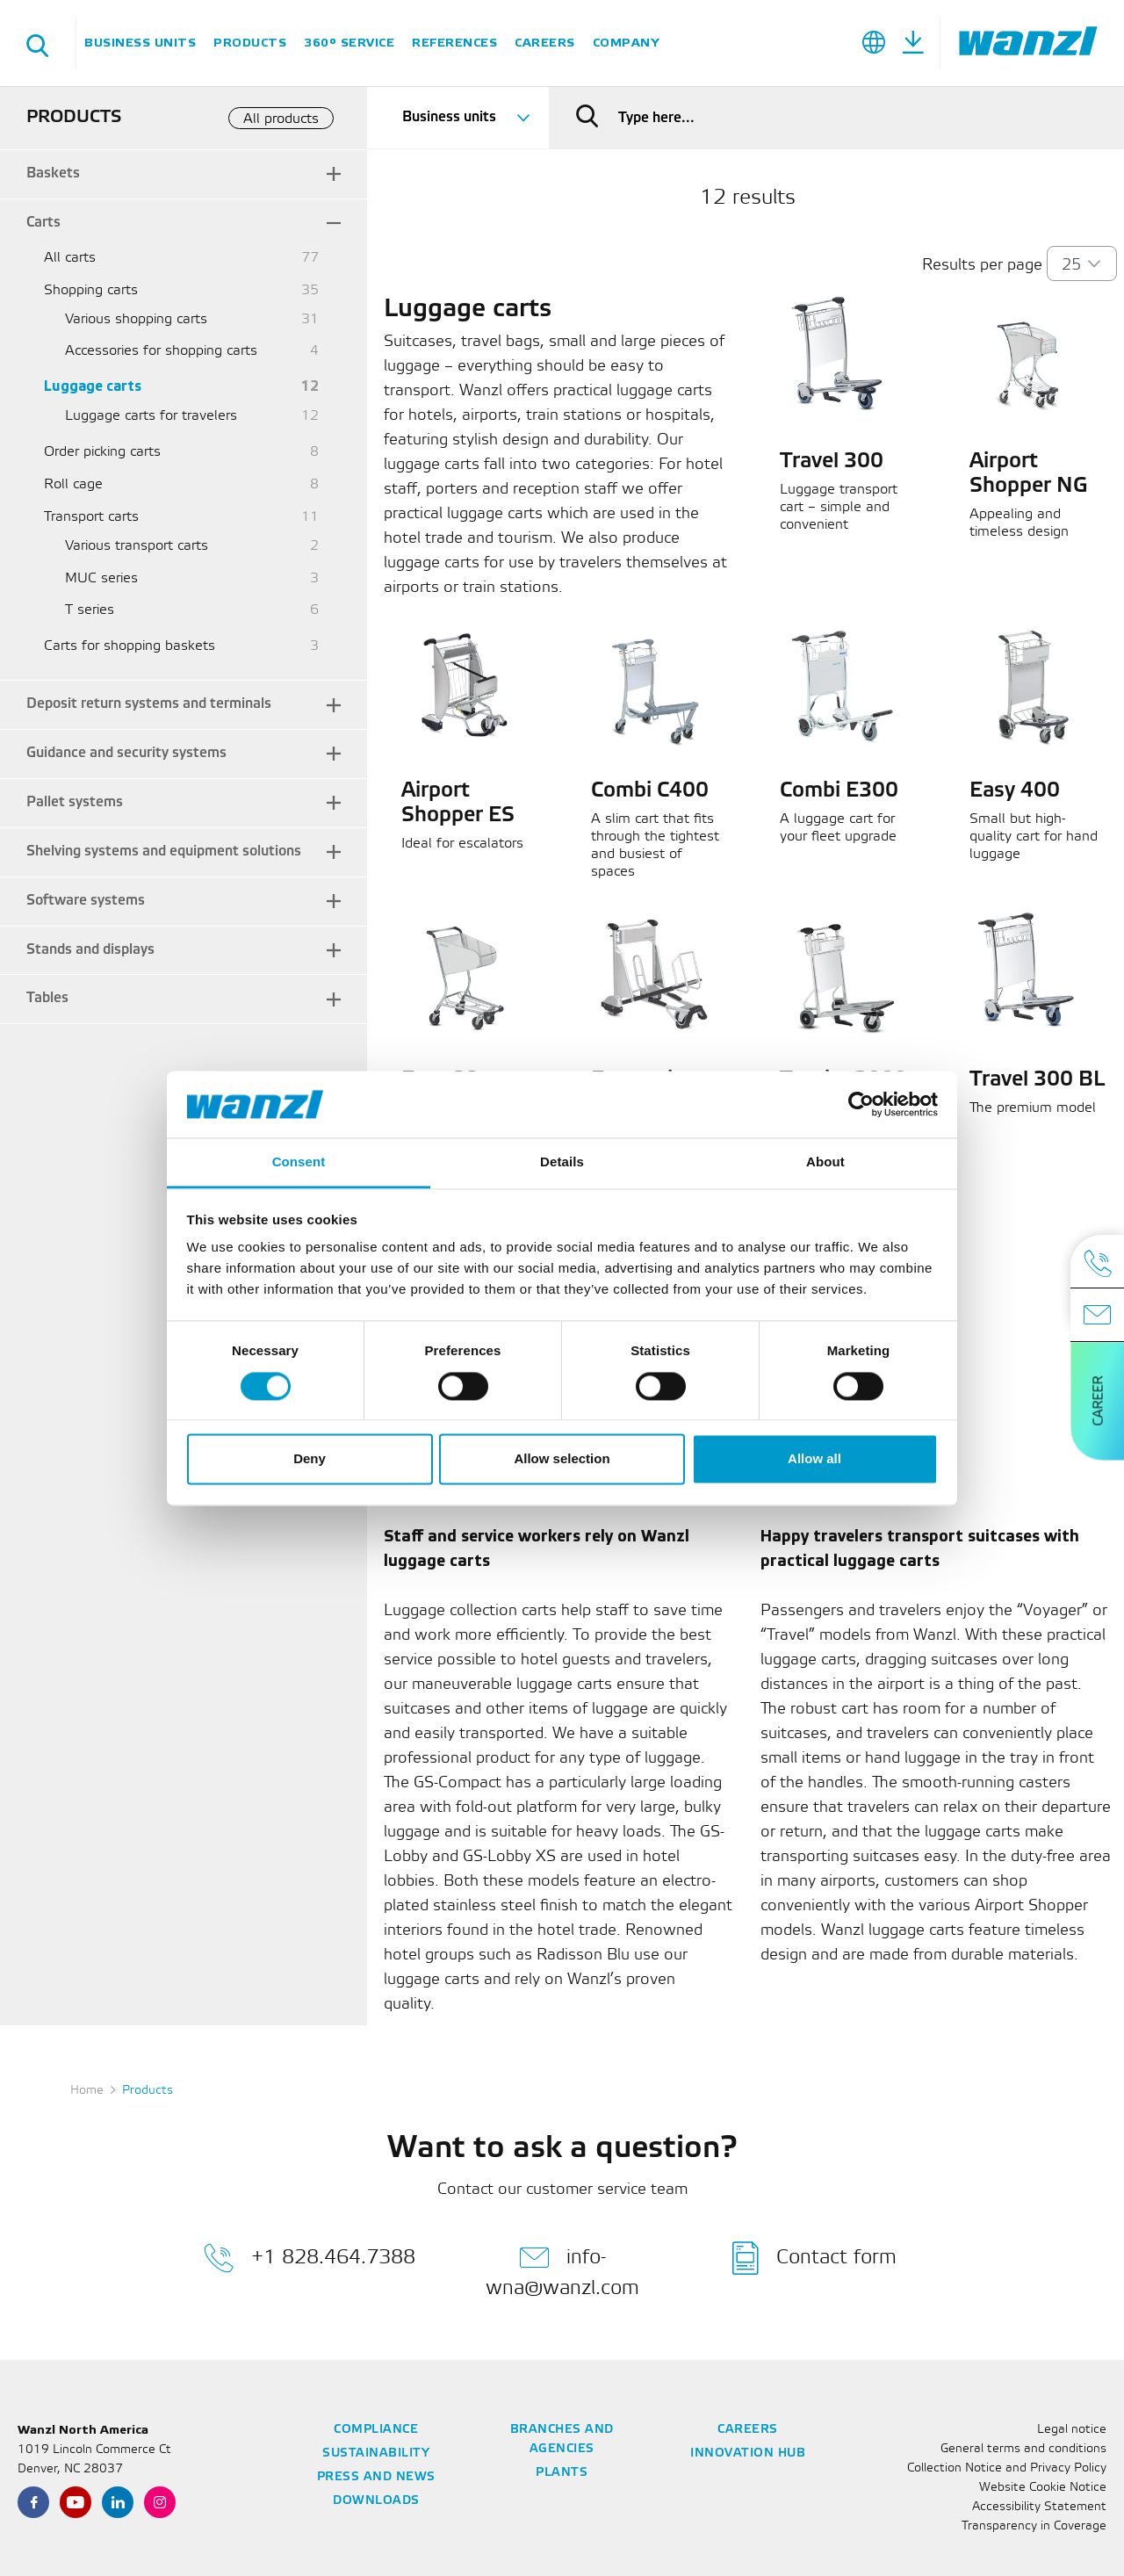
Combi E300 (839, 791)
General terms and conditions (1023, 2449)
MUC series (101, 578)
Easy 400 (1014, 791)
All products (281, 119)
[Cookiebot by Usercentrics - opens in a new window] (861, 1104)
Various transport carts (136, 545)
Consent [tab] (299, 1162)
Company (626, 42)
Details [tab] (562, 1162)
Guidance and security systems (126, 753)
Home (87, 2090)
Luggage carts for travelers (151, 415)
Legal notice (1071, 2429)
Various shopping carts (136, 319)
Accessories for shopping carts (161, 350)
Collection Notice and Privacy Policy (1006, 2468)
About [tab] (825, 1162)
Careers (545, 42)
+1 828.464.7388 (309, 2258)
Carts (43, 222)
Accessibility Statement (1039, 2507)
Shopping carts (91, 290)
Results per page (982, 265)
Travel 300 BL (1037, 1080)
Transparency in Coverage (1034, 2526)
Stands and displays (90, 949)
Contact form (814, 2258)
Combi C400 (650, 791)
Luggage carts (92, 387)
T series (89, 610)
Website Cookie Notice (1042, 2487)
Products (249, 42)
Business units (140, 42)
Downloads (376, 2501)
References (454, 42)
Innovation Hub (747, 2453)
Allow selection (561, 1459)
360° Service (349, 42)
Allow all (814, 1459)
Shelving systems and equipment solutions (163, 851)
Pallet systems (74, 802)
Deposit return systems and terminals (148, 704)
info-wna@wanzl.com (562, 2269)
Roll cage (73, 484)
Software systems (85, 900)
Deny (309, 1459)
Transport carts (91, 516)
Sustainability (375, 2453)
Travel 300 (831, 462)
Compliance (376, 2429)
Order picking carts (102, 451)
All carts (70, 257)
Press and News (376, 2477)
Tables (47, 998)
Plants (561, 2473)
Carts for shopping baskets (129, 646)
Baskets (53, 173)
